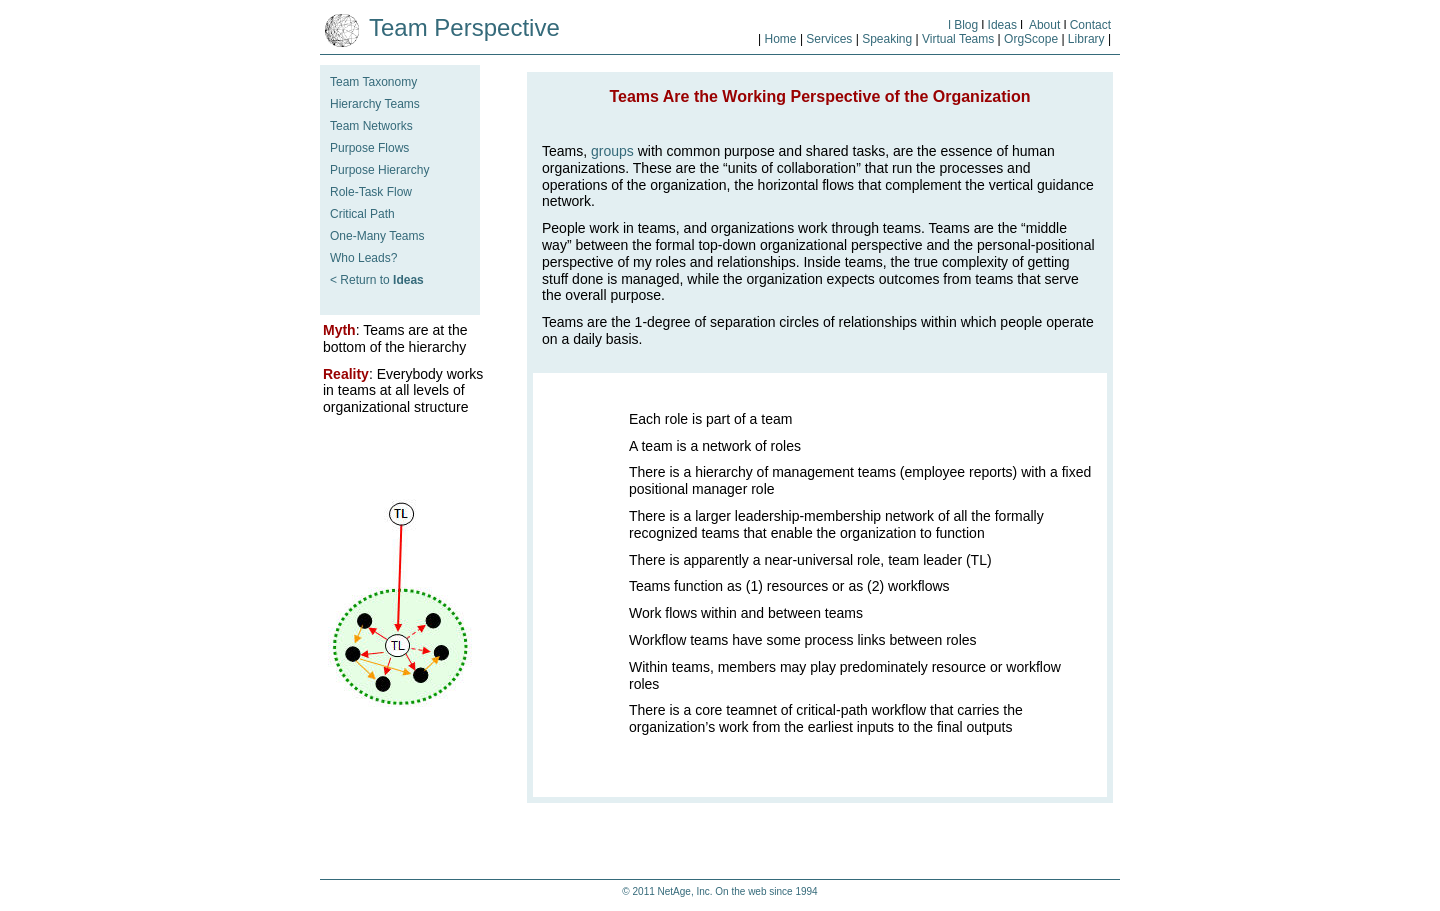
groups (612, 151)
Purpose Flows (369, 148)
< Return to (377, 280)
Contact (1090, 25)
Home (781, 39)
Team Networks (371, 126)
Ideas (1002, 25)
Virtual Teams (958, 39)
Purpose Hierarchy (379, 170)
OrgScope (1031, 39)
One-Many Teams (377, 236)
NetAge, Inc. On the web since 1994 (738, 891)
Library (1085, 39)
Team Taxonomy (373, 82)
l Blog (963, 25)
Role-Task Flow (371, 192)
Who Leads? (363, 258)
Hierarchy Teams (375, 104)
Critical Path (362, 214)
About (1044, 25)
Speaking (888, 39)
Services (829, 39)
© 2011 (639, 891)
